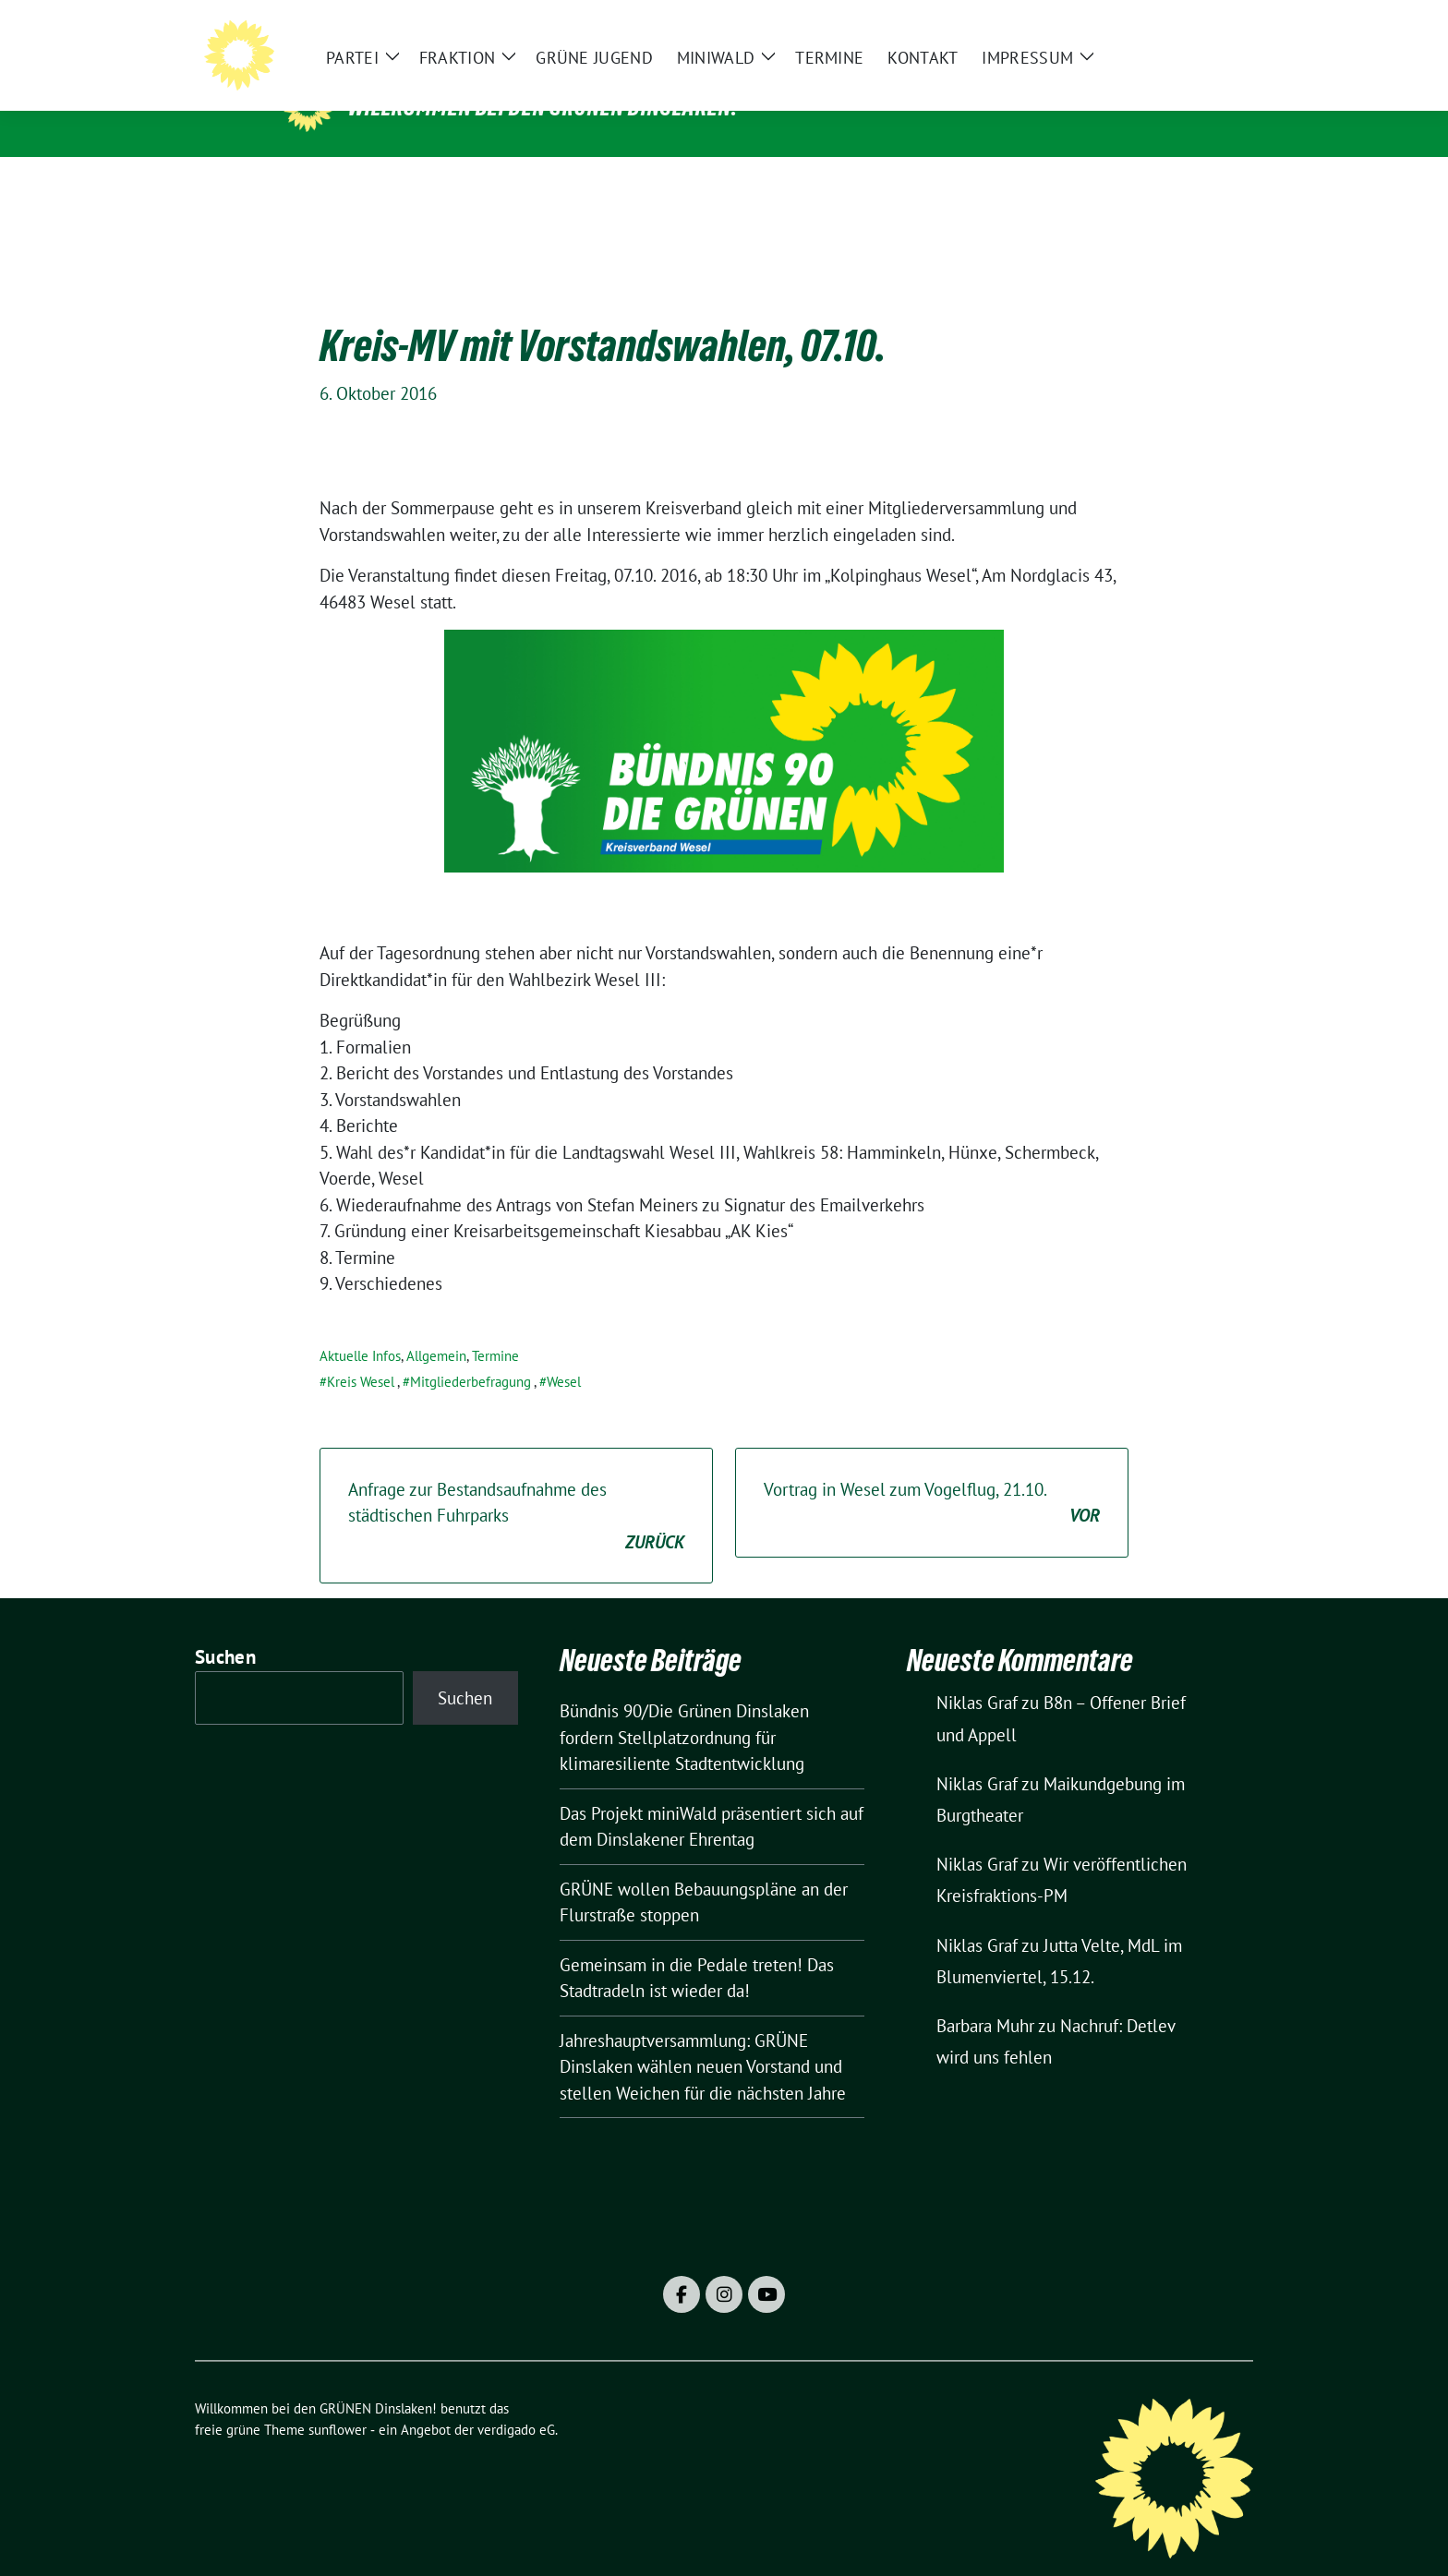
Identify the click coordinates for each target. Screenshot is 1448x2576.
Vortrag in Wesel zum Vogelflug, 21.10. (932, 1475)
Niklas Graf (977, 1674)
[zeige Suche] (1220, 28)
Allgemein (436, 1327)
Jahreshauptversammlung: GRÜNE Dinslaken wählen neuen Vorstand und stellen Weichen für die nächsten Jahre (703, 2038)
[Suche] (1194, 28)
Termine (495, 1327)
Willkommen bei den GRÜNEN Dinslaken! (543, 107)
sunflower (337, 2401)
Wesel (564, 1353)
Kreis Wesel (360, 1353)
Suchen (225, 1628)
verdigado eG (516, 2401)
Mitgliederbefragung (470, 1353)
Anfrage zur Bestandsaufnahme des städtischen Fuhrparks (516, 1488)
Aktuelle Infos (360, 1327)
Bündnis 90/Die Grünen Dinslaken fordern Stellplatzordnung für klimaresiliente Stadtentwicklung (684, 1708)
